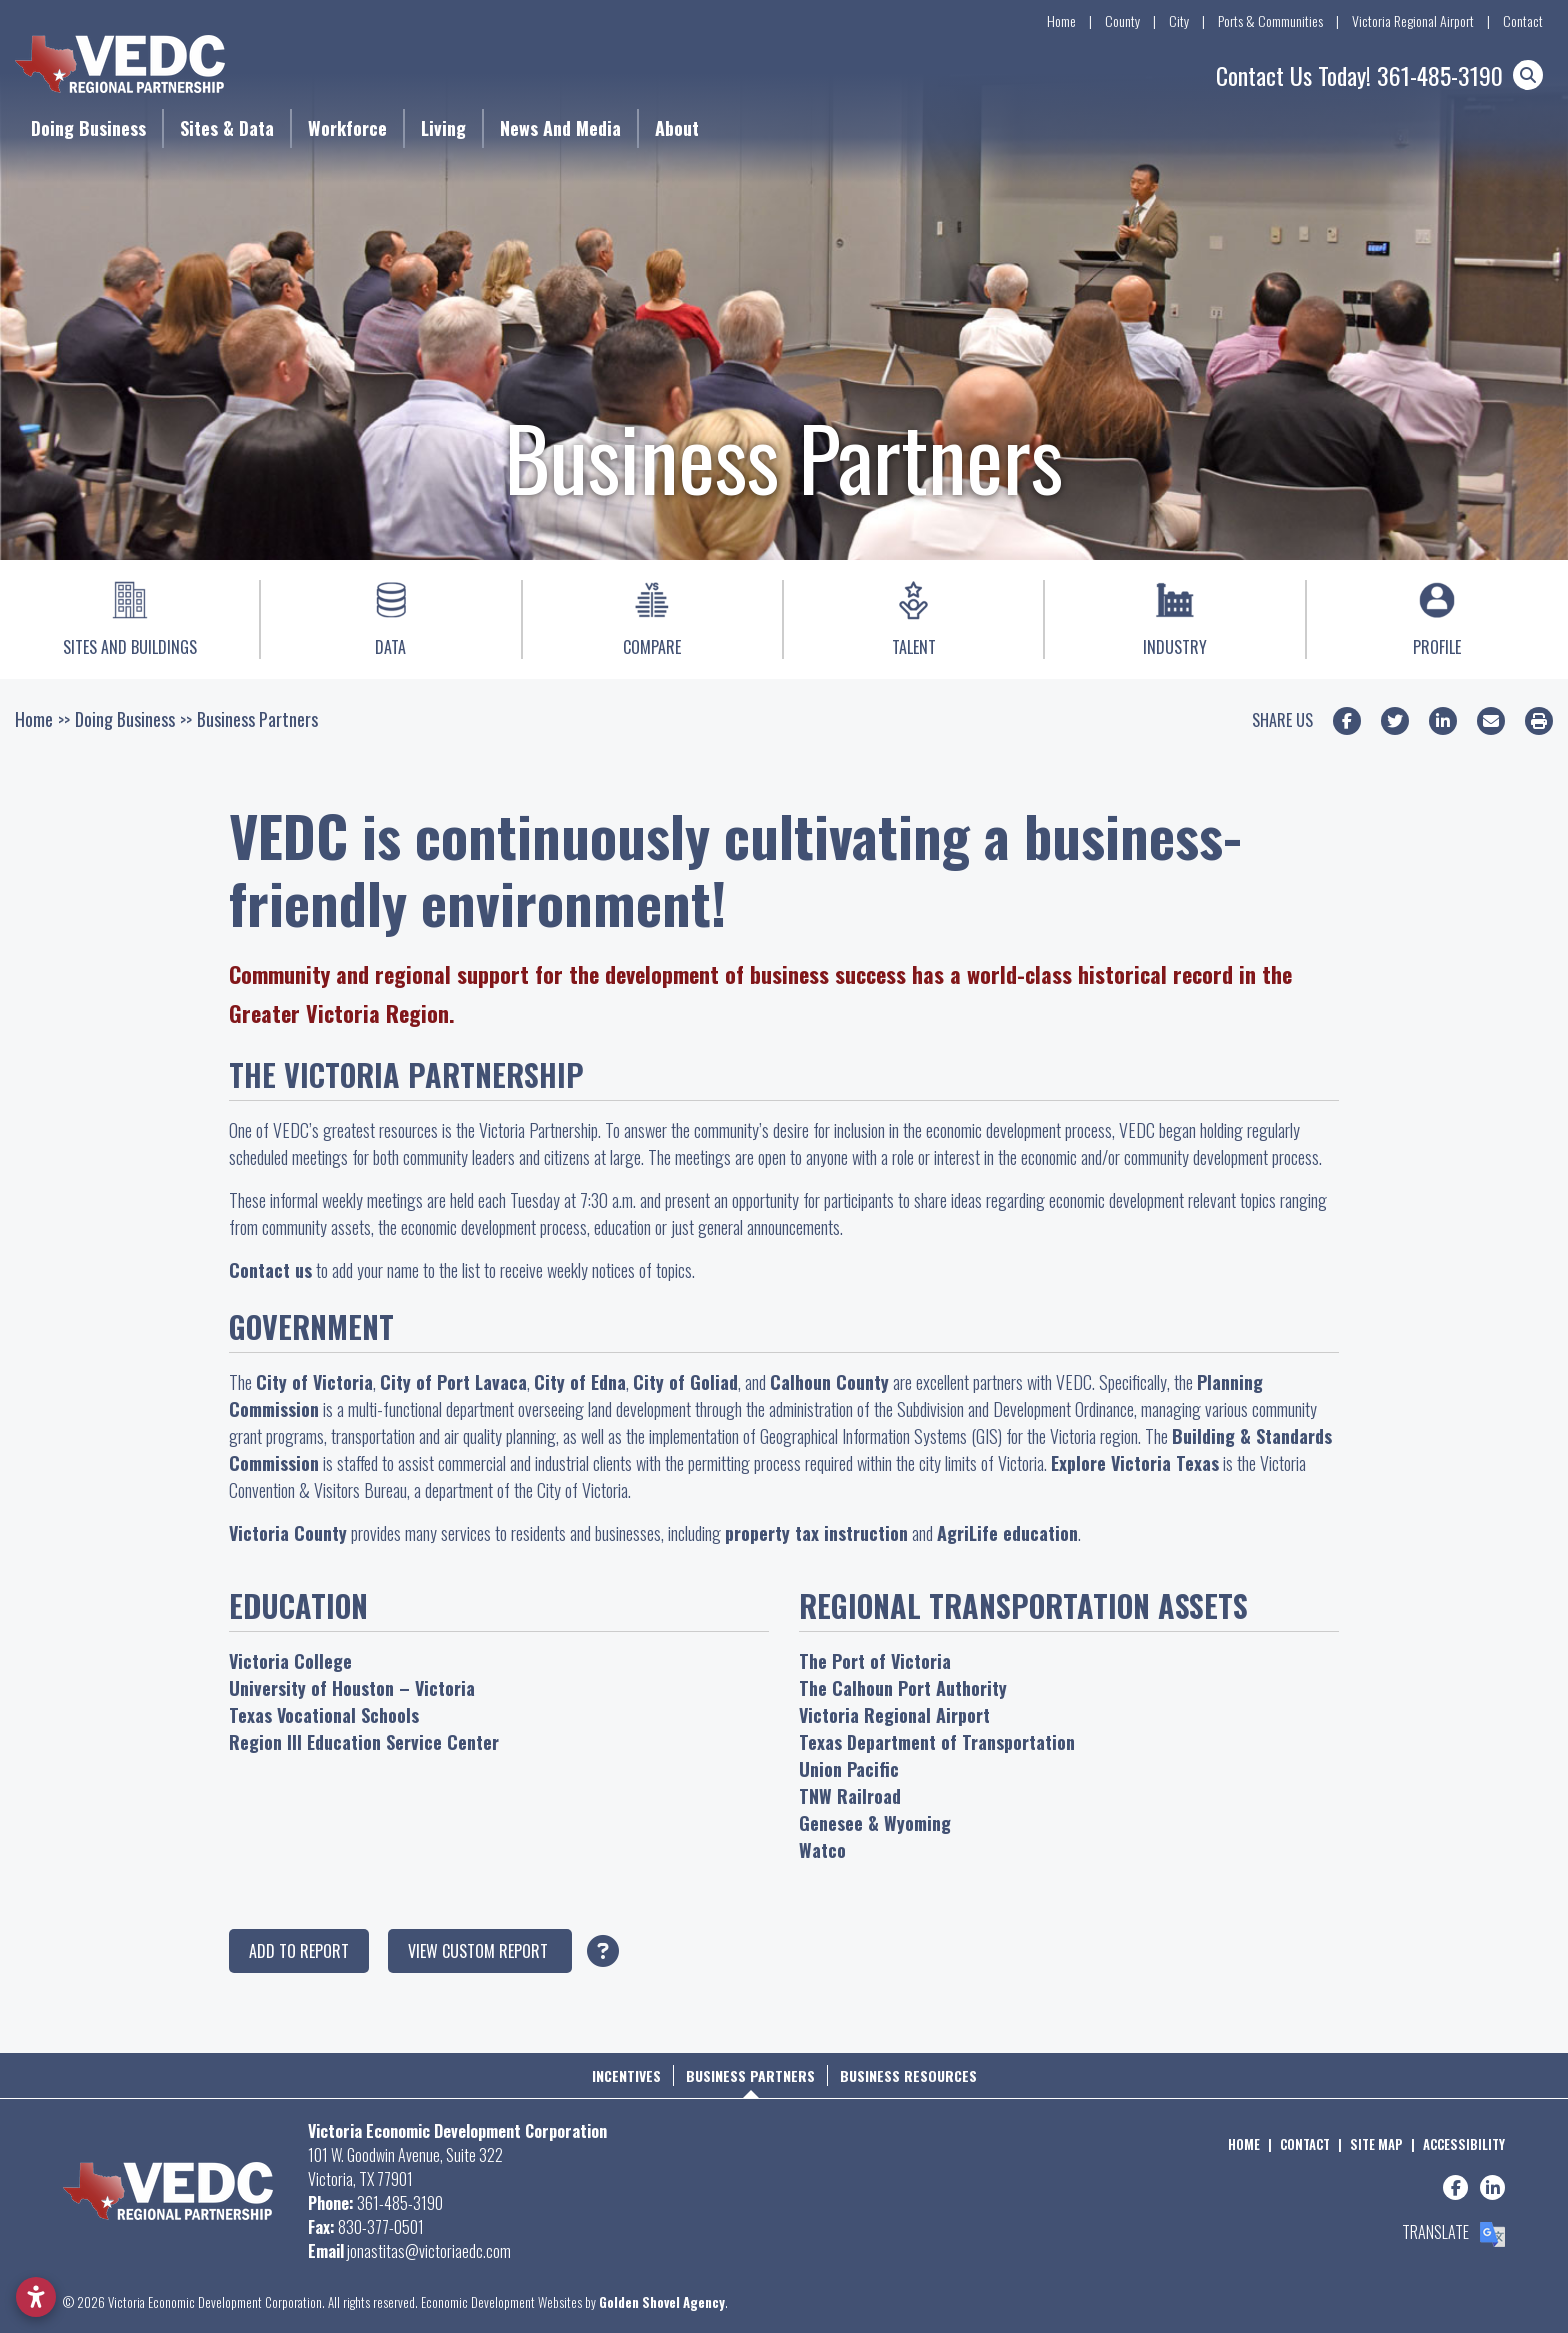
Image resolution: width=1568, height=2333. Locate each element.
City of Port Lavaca (453, 1382)
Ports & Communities (1270, 20)
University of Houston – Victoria (352, 1688)
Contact (1523, 20)
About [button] (677, 128)
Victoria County (288, 1533)
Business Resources (908, 2075)
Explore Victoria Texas (1135, 1463)
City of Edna (580, 1382)
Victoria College (290, 1661)
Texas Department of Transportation (937, 1742)
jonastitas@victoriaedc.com (429, 2251)
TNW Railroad (850, 1796)
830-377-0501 (381, 2227)
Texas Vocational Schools (324, 1715)
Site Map (1376, 2144)
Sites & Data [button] (227, 128)
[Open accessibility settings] (36, 2297)
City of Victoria (314, 1382)
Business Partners (750, 2075)
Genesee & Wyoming (875, 1823)
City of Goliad (685, 1382)
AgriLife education (1007, 1533)
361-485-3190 (1440, 75)
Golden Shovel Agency (662, 2302)
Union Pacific (849, 1769)
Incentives (626, 2075)
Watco (822, 1850)
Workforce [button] (347, 128)
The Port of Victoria (875, 1661)
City (1179, 20)
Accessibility (1464, 2144)
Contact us (270, 1270)
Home (1061, 20)
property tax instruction (816, 1533)
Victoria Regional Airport (1413, 20)
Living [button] (443, 128)
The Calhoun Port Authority (903, 1688)
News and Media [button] (560, 128)
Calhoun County (829, 1382)
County (1122, 20)
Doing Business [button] (88, 128)
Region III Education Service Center (364, 1742)
